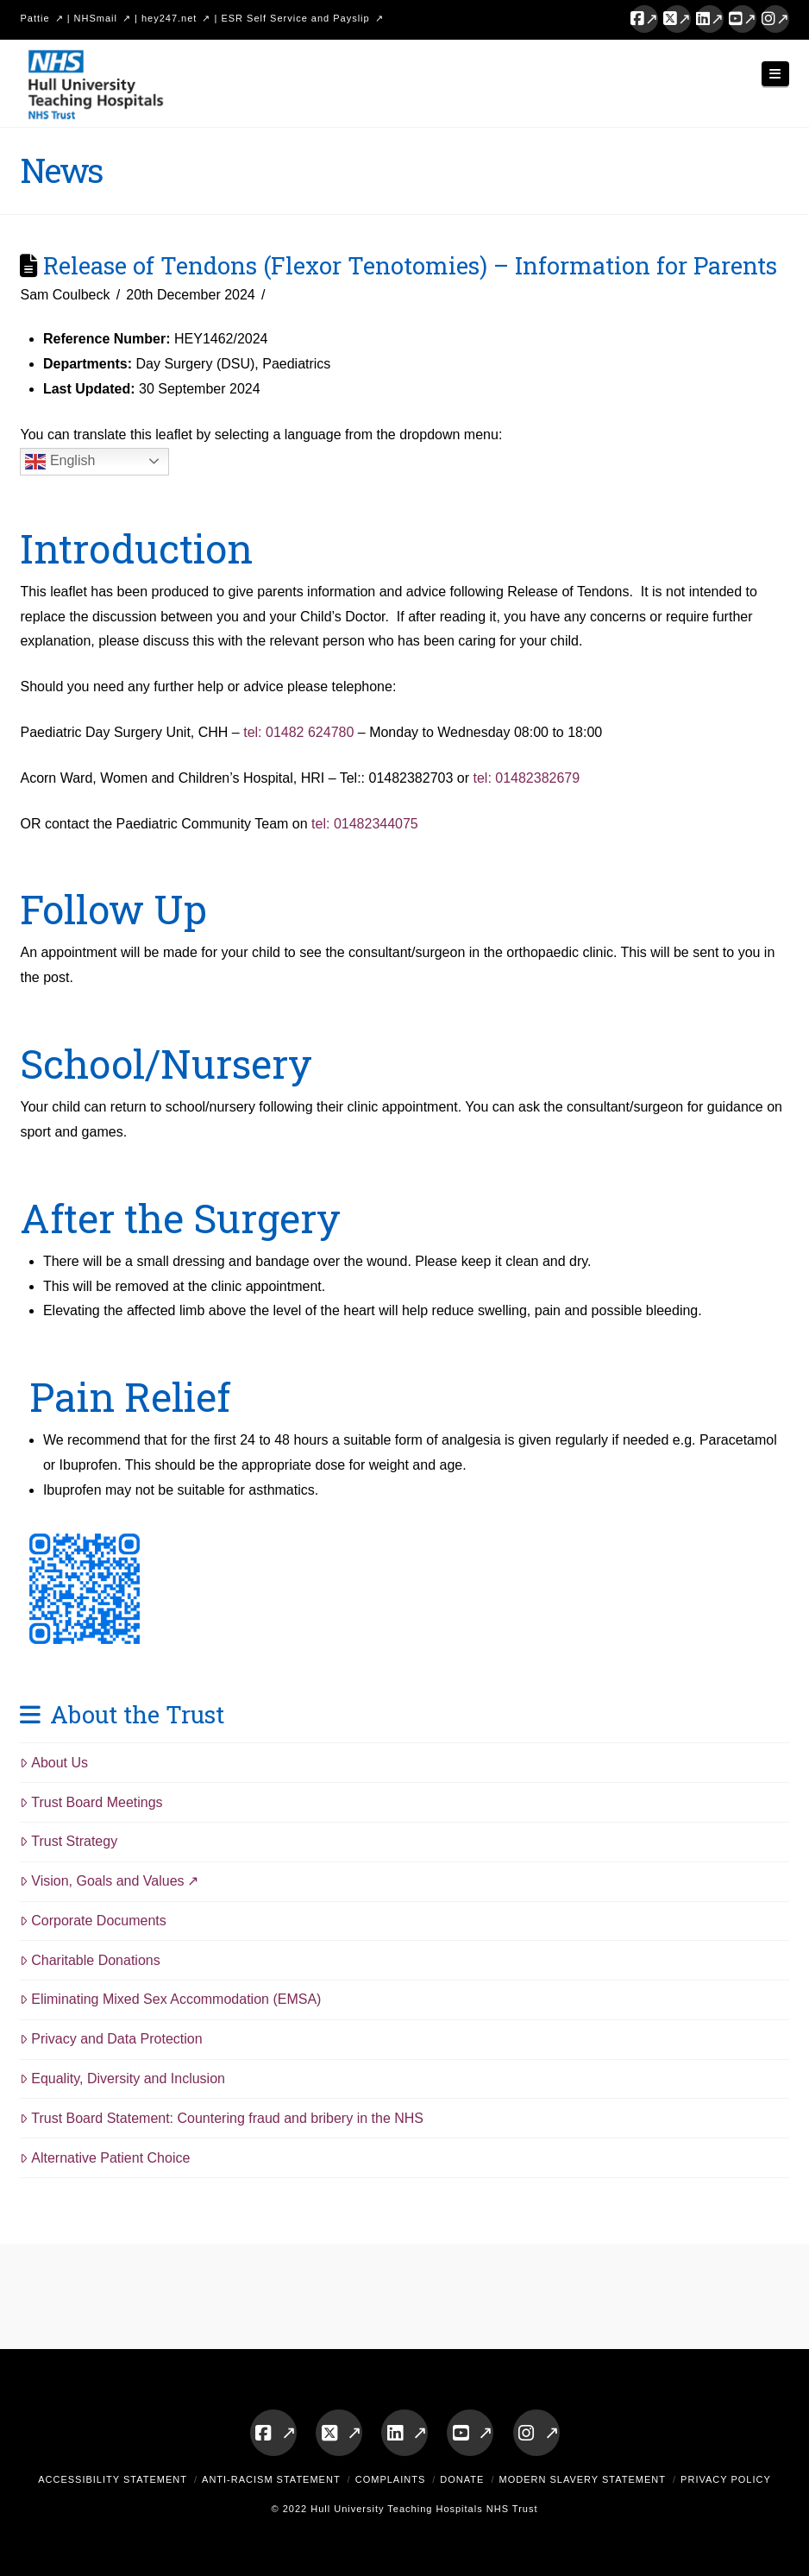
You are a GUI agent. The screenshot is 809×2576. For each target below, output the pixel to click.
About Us (54, 1762)
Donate (462, 2479)
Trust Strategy (68, 1841)
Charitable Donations (90, 1960)
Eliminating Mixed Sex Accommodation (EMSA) (170, 1999)
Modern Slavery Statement (582, 2479)
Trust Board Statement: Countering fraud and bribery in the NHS (221, 2118)
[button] (775, 73)
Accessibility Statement (112, 2479)
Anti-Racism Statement (271, 2479)
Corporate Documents (93, 1920)
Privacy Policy (725, 2479)
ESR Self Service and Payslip (295, 18)
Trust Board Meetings (91, 1802)
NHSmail (95, 18)
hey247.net (169, 18)
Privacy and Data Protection (111, 2038)
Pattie (34, 18)
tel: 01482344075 (364, 823)
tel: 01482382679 (526, 778)
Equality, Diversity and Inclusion (122, 2078)
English (60, 461)
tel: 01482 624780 (298, 732)
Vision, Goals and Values (102, 1881)
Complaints (390, 2479)
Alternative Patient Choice (105, 2158)
